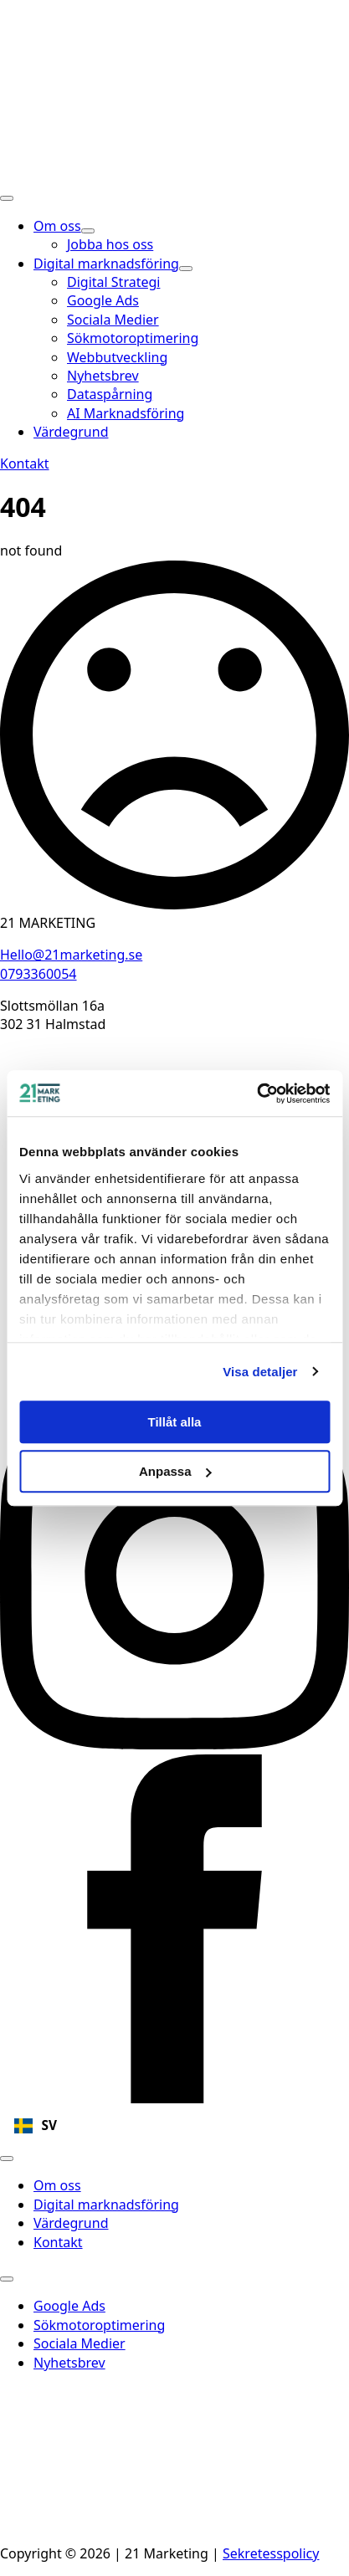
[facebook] (174, 2098)
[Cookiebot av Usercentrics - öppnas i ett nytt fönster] (256, 1093)
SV (35, 2125)
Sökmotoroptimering (99, 2325)
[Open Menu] (6, 198)
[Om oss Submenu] (88, 230)
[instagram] (174, 1744)
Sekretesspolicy (271, 2553)
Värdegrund (70, 432)
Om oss (57, 226)
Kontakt (58, 2242)
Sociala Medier (79, 2343)
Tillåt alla (175, 1422)
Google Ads (69, 2306)
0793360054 (38, 974)
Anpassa (175, 1471)
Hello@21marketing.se (71, 954)
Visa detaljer (260, 1372)
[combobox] (174, 2125)
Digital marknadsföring (106, 263)
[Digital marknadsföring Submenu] (185, 268)
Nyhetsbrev (69, 2362)
